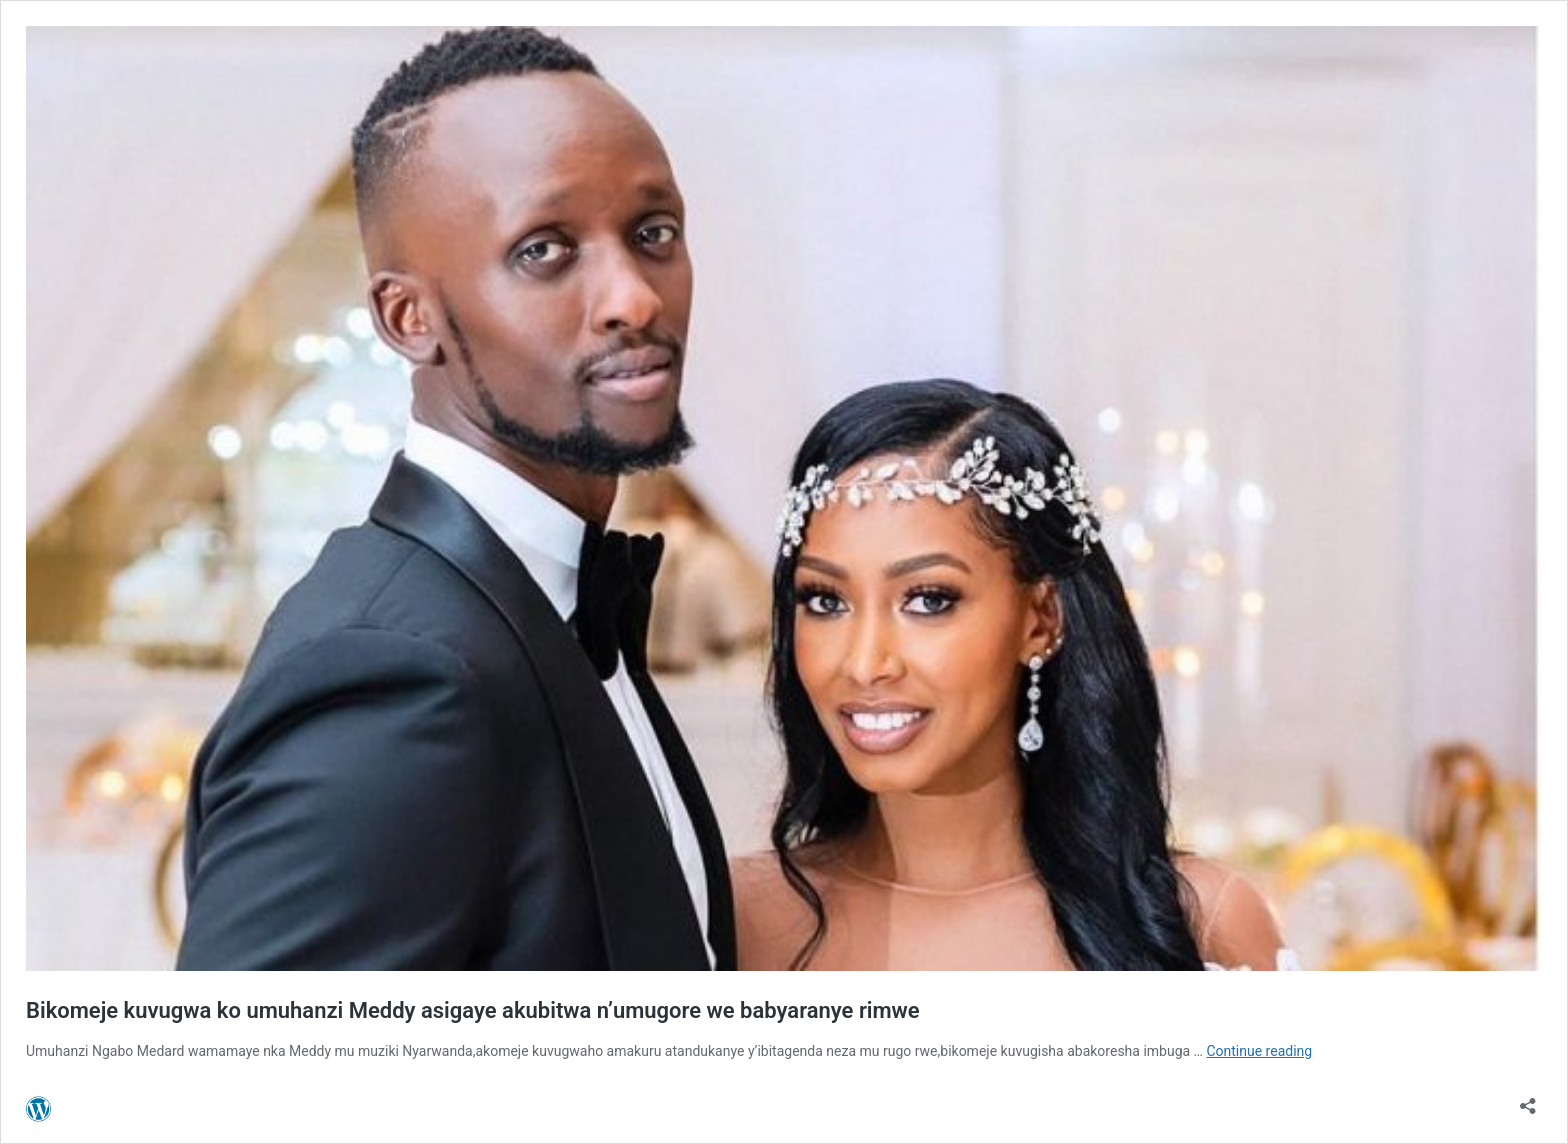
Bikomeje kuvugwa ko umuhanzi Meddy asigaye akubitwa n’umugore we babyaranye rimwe (473, 1010)
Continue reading (1259, 1051)
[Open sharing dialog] (1528, 1099)
